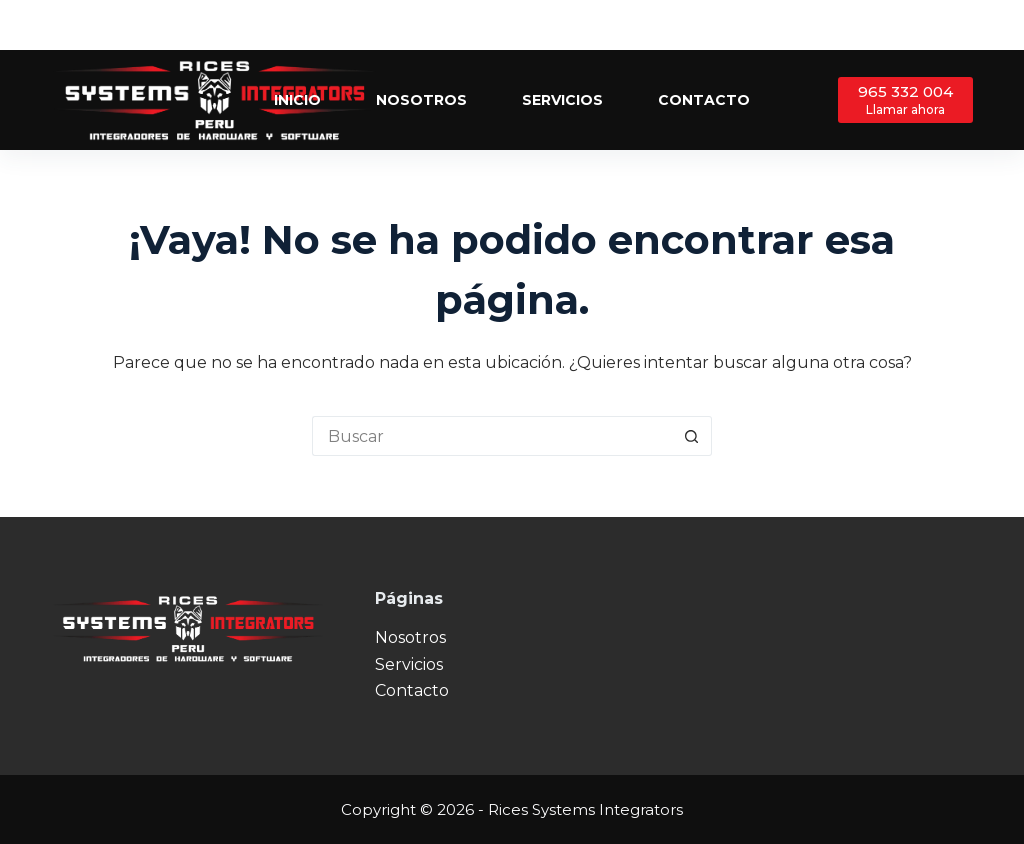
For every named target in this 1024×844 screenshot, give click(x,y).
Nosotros (421, 100)
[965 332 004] (905, 99)
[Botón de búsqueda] (692, 436)
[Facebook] (905, 25)
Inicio (297, 100)
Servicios (562, 100)
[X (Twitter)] (935, 25)
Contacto (704, 100)
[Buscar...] (492, 436)
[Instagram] (965, 25)
